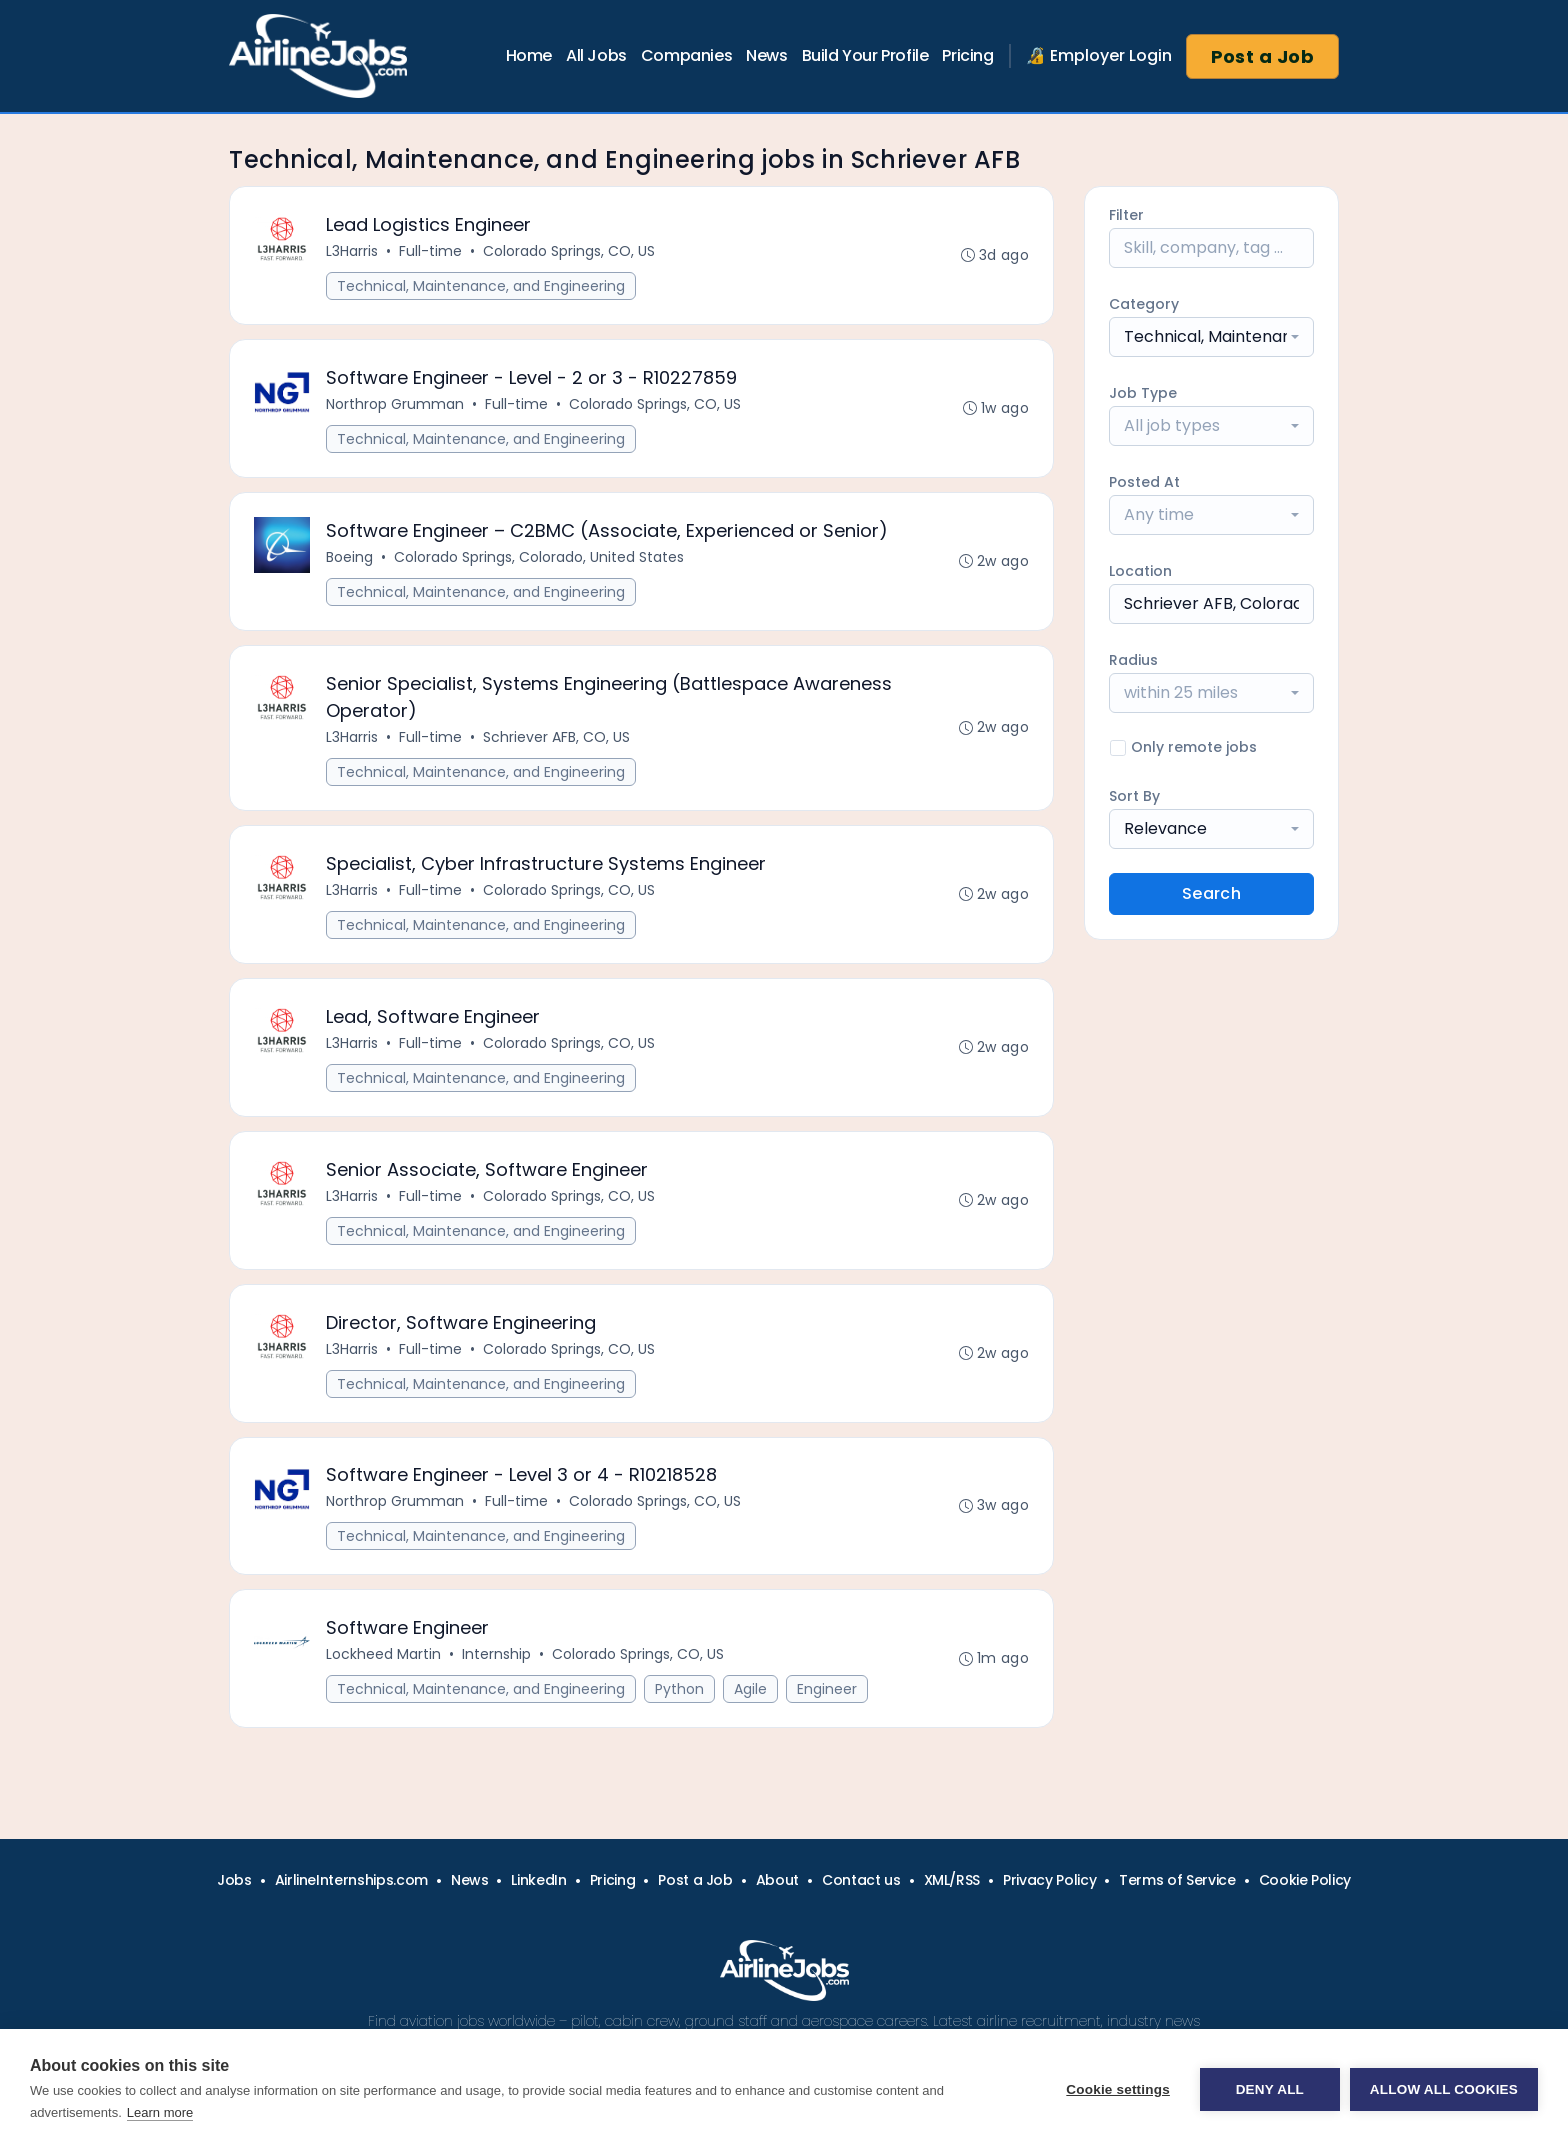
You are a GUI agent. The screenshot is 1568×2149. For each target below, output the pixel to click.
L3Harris (352, 251)
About (777, 1880)
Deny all (1270, 2089)
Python (679, 1690)
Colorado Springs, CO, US (569, 251)
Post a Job (1263, 56)
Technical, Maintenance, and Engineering (481, 286)
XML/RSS (952, 1880)
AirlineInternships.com (351, 1880)
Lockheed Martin (383, 1655)
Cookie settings (1118, 2089)
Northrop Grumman (395, 404)
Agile (750, 1690)
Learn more (160, 2112)
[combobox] (1211, 337)
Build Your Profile (865, 55)
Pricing (967, 55)
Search (1211, 893)
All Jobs (596, 55)
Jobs (234, 1880)
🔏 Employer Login (1099, 55)
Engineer (827, 1690)
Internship (496, 1655)
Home (529, 55)
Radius (1133, 660)
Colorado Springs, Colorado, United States (539, 557)
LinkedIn (538, 1880)
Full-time (430, 251)
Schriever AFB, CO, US (556, 737)
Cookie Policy (1305, 1880)
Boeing (349, 557)
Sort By (1134, 796)
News (766, 55)
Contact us (861, 1880)
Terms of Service (1177, 1880)
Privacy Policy (1049, 1880)
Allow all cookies (1444, 2089)
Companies (686, 55)
